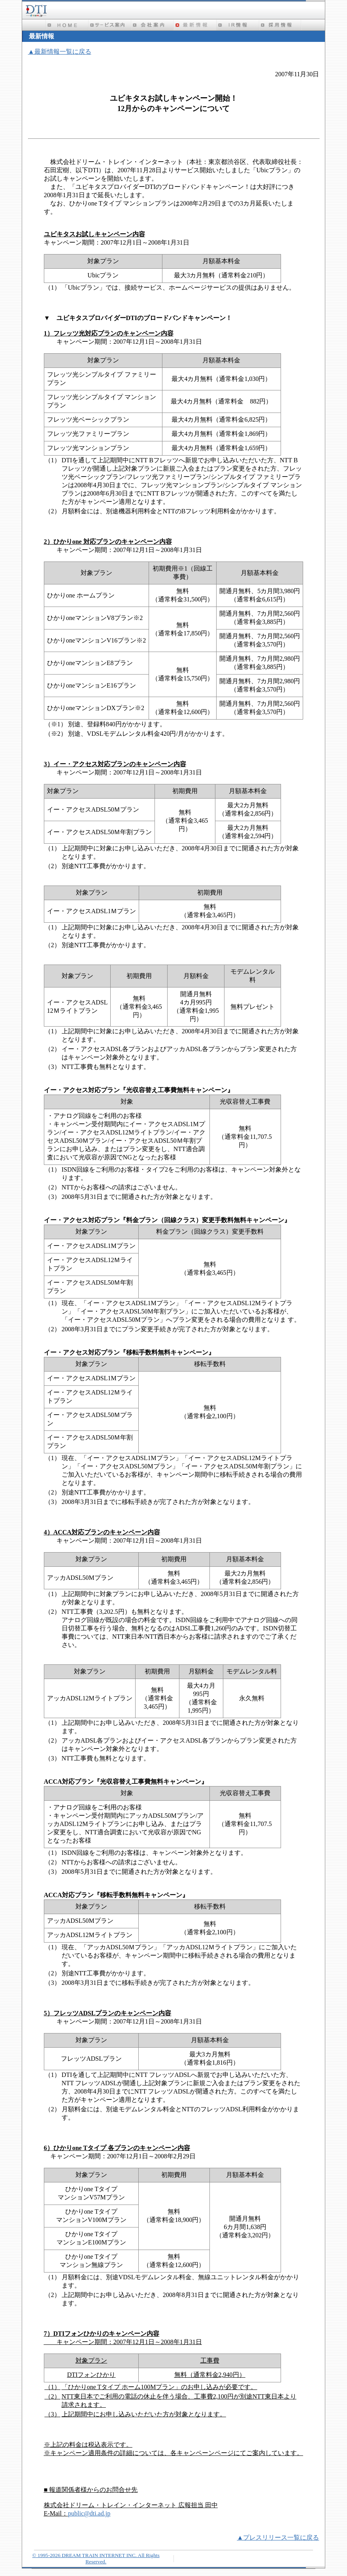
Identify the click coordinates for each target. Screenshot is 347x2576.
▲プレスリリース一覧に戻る (278, 2537)
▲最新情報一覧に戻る (59, 51)
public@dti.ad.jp (89, 2513)
